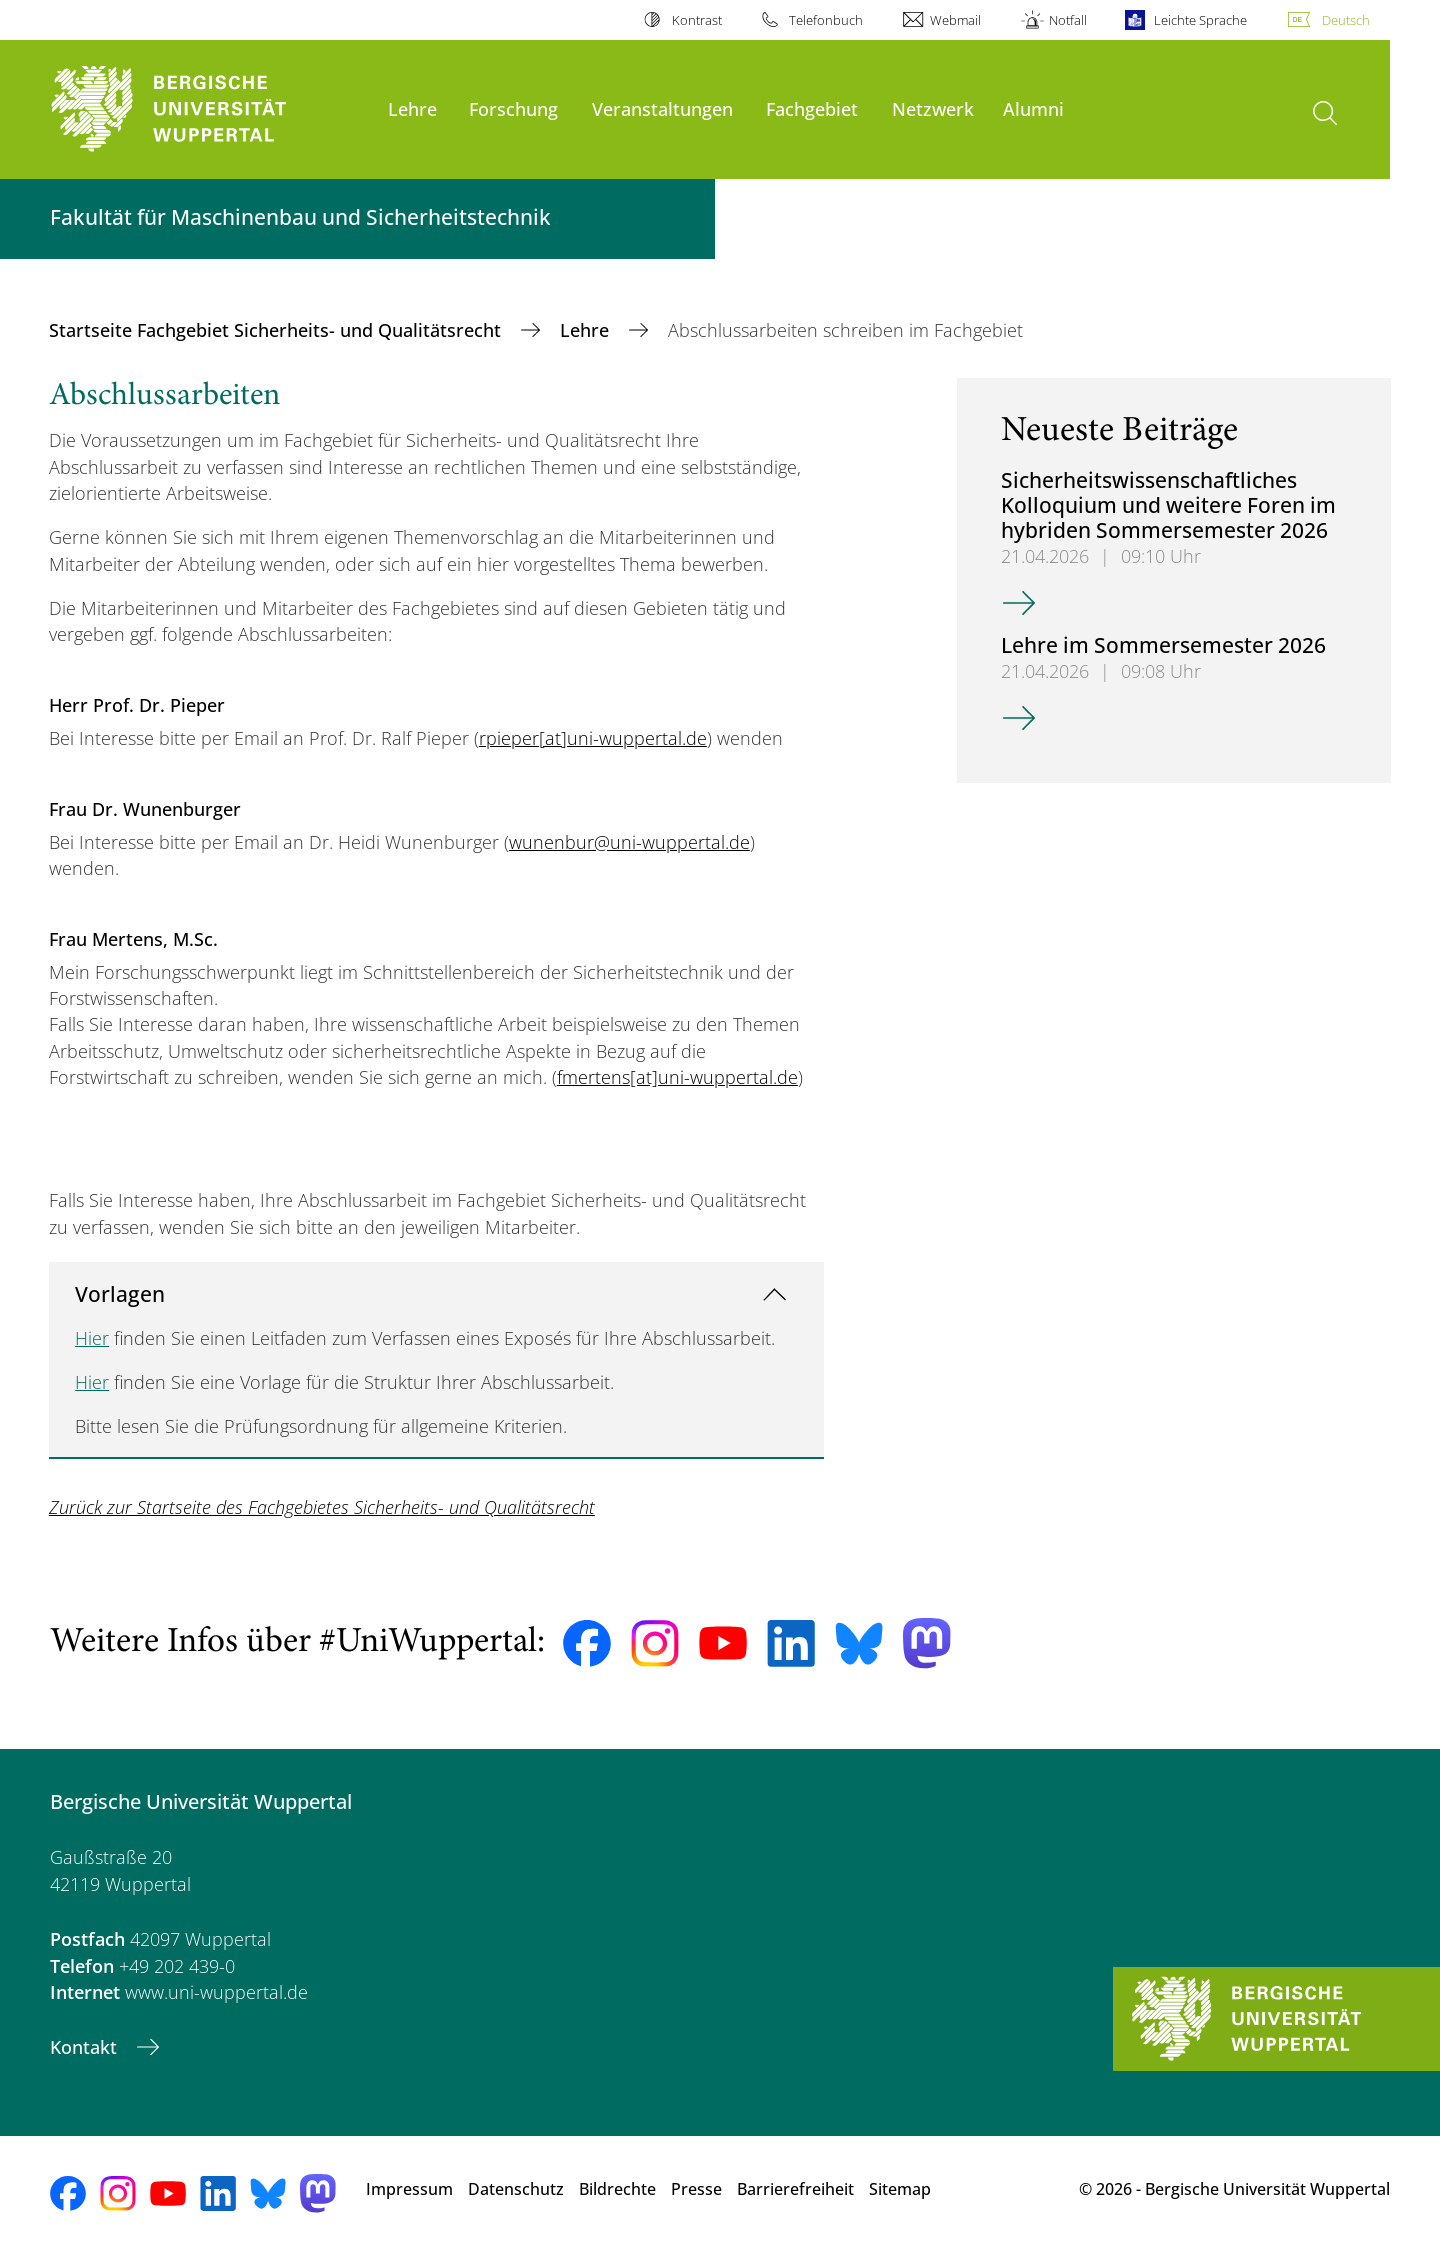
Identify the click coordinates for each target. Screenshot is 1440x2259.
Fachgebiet (812, 108)
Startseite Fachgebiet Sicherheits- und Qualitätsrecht (277, 330)
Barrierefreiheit (795, 2189)
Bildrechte (617, 2189)
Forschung (513, 108)
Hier (92, 1338)
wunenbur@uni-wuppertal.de (629, 842)
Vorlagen (120, 1293)
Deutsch (1346, 20)
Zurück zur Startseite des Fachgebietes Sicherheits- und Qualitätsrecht (322, 1507)
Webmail (955, 20)
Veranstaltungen (662, 108)
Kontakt (86, 2047)
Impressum (409, 2189)
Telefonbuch (826, 20)
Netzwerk (933, 108)
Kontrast (697, 20)
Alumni (1033, 108)
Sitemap (900, 2189)
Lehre (412, 108)
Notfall (1068, 20)
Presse (696, 2189)
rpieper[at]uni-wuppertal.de (593, 738)
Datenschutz (516, 2189)
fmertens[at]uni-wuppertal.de (677, 1077)
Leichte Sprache (1200, 20)
